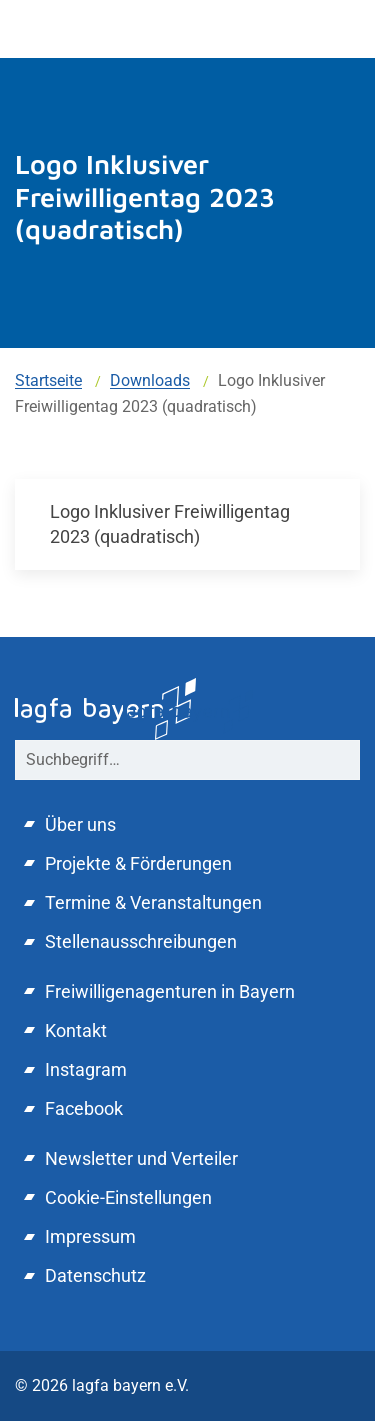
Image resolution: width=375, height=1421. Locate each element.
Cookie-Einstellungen (128, 1197)
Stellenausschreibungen (141, 941)
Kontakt (76, 1030)
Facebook (84, 1108)
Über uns (80, 824)
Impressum (90, 1236)
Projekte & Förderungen (138, 863)
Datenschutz (95, 1275)
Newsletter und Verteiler (141, 1158)
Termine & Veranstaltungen (153, 902)
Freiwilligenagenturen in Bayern (170, 991)
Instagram (86, 1069)
